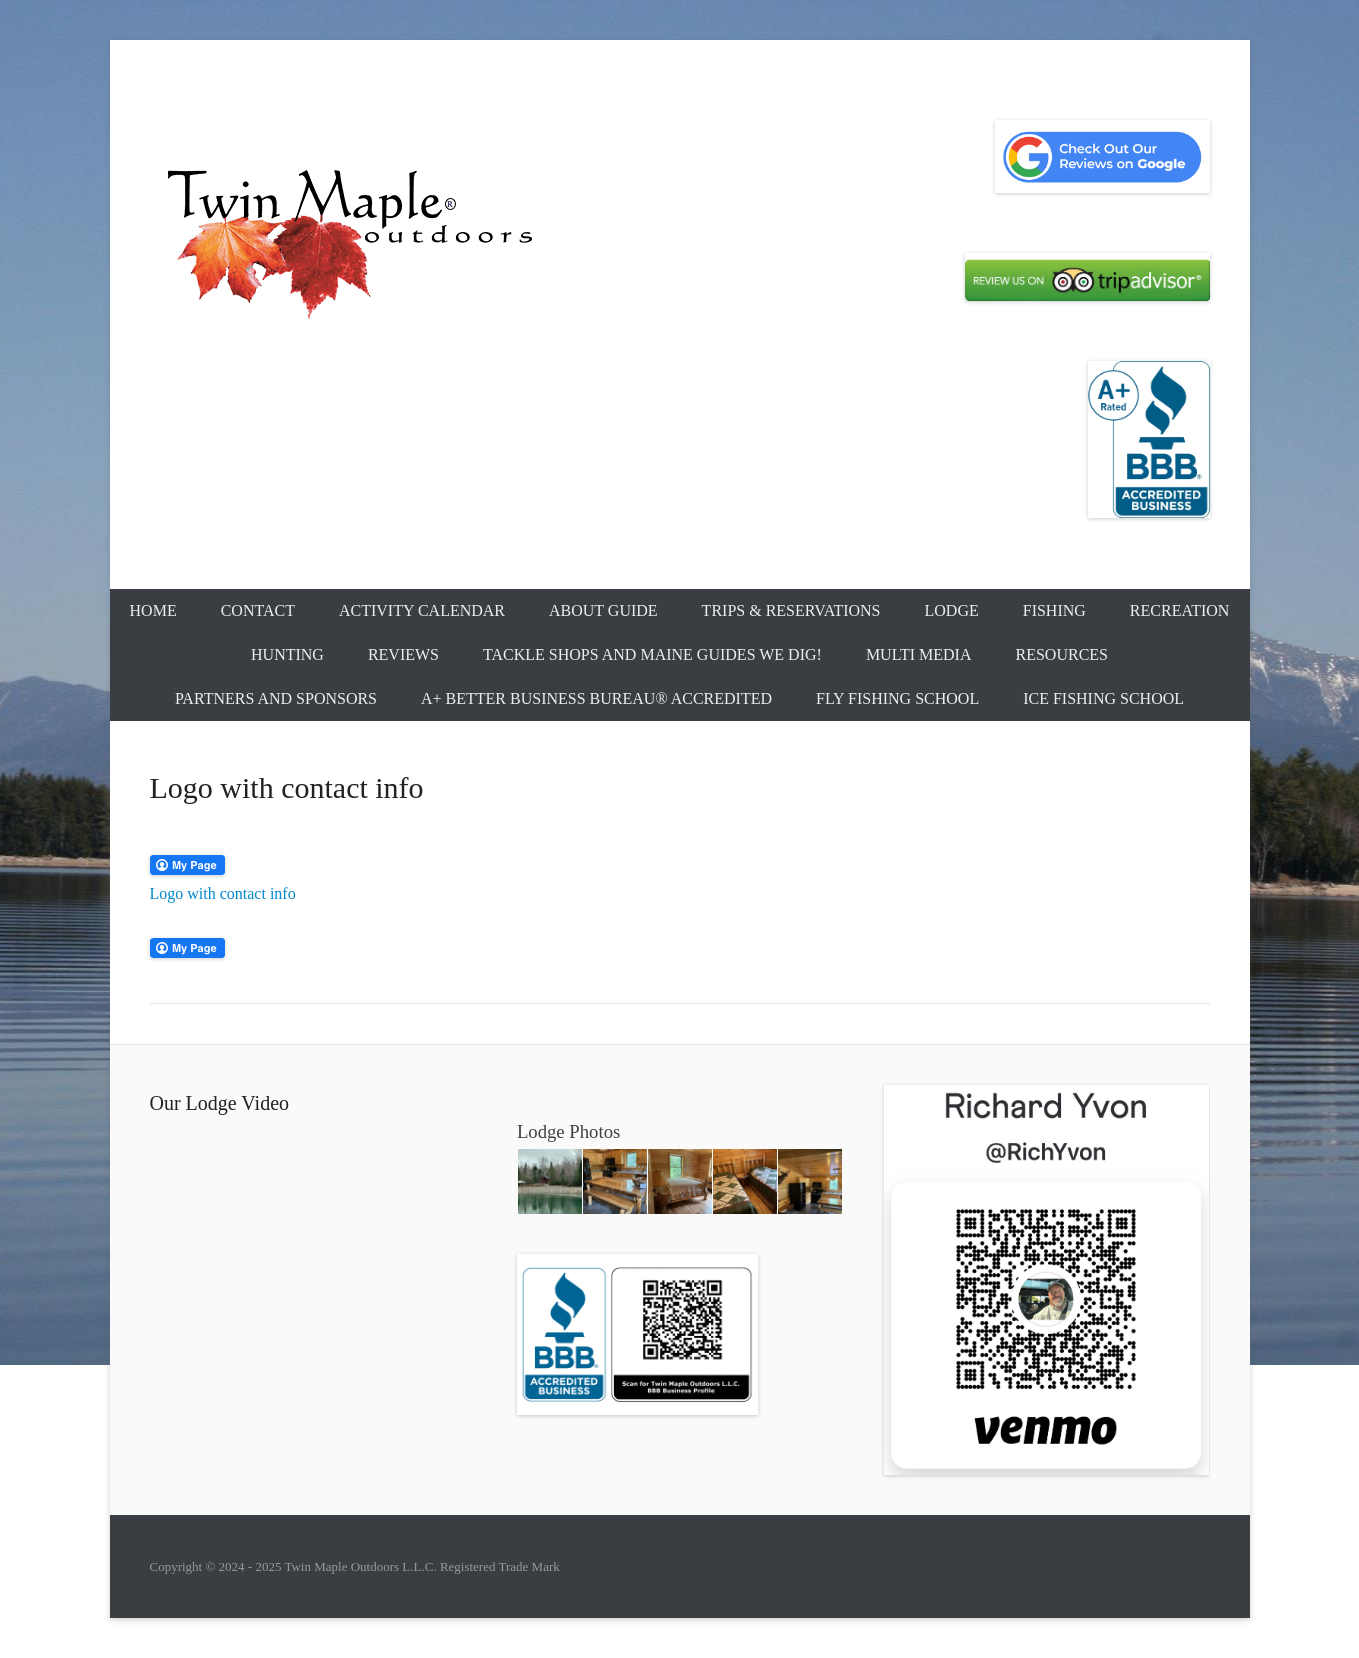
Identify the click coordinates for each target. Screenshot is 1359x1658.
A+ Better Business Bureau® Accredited (596, 698)
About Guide (603, 610)
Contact (258, 610)
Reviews (403, 654)
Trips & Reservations (791, 610)
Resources (1062, 654)
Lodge (952, 610)
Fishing (1054, 610)
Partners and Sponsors (276, 698)
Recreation (1180, 610)
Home (153, 610)
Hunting (287, 654)
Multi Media (919, 654)
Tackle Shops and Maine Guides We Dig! (652, 654)
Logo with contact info (223, 893)
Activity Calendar (422, 610)
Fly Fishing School (897, 698)
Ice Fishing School (1103, 698)
